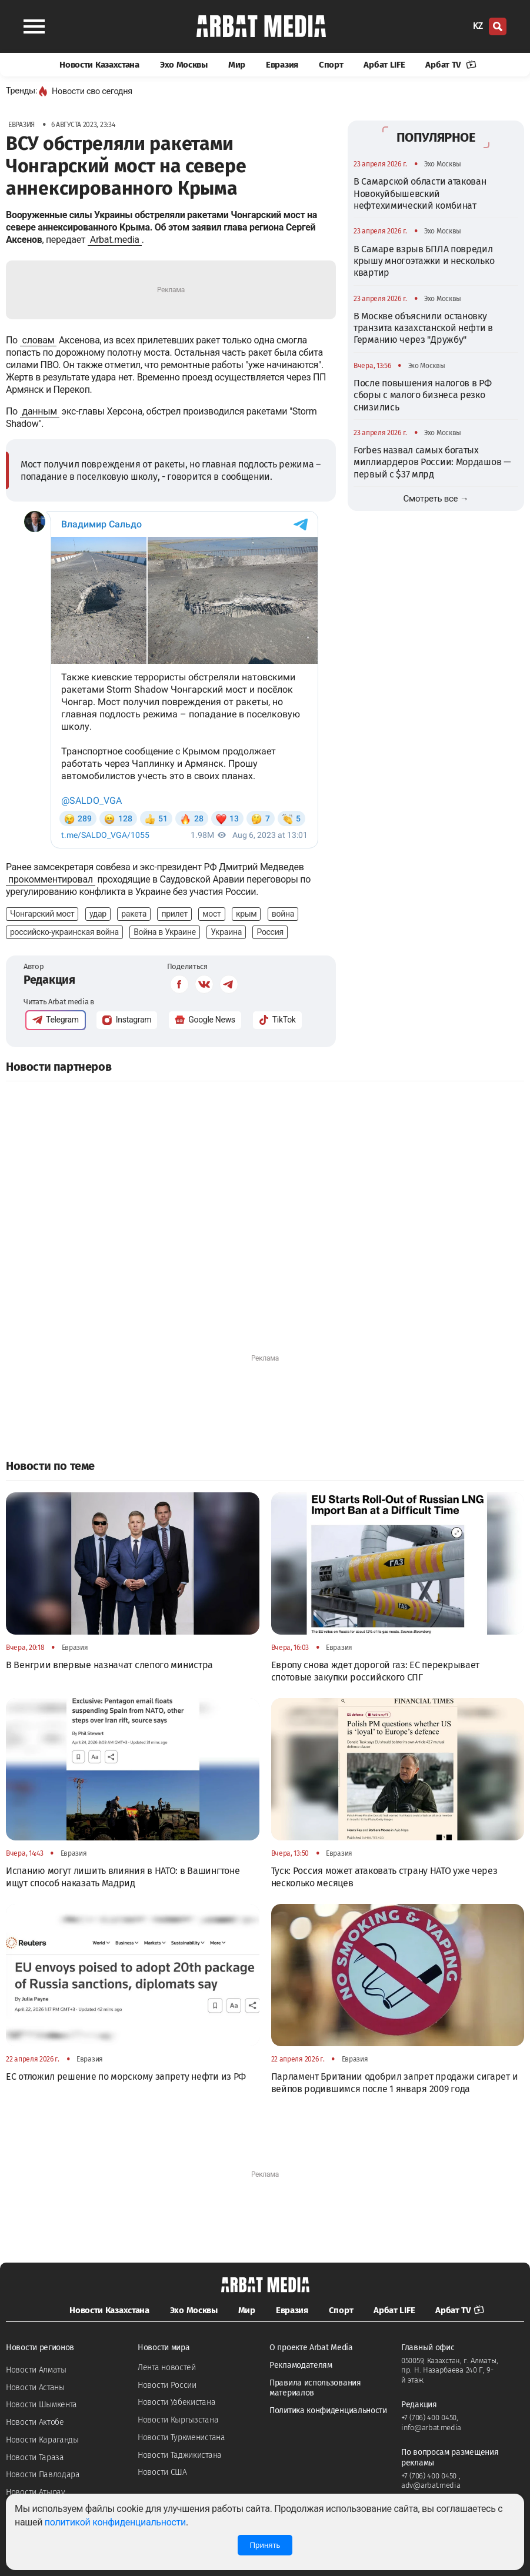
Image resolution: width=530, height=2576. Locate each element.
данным (39, 411)
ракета (133, 913)
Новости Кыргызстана (178, 2420)
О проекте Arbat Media (311, 2348)
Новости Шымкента (41, 2405)
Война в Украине (165, 932)
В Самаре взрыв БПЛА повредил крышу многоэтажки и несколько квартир (424, 261)
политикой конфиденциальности (115, 2522)
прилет (174, 913)
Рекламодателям (300, 2365)
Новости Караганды (42, 2440)
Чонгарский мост (42, 913)
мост (211, 913)
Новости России (167, 2385)
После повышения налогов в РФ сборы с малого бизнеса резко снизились (423, 395)
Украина (226, 932)
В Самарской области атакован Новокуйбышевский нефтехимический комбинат (420, 193)
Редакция (49, 980)
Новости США (162, 2472)
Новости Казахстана (99, 64)
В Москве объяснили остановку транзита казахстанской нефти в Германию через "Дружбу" (423, 328)
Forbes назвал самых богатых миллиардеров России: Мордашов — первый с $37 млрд (432, 462)
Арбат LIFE (384, 64)
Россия (269, 932)
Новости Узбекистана (176, 2402)
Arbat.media (114, 239)
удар (97, 913)
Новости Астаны (35, 2388)
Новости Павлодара (43, 2475)
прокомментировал (50, 879)
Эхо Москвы (184, 64)
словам (38, 340)
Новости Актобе (35, 2422)
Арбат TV (450, 64)
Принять (264, 2545)
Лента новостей (167, 2368)
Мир (236, 64)
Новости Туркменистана (181, 2438)
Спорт (331, 64)
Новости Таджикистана (180, 2455)
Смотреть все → (436, 498)
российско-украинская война (64, 932)
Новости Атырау (35, 2492)
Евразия (282, 64)
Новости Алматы (36, 2370)
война (283, 913)
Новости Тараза (35, 2458)
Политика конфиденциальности (328, 2410)
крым (246, 913)
